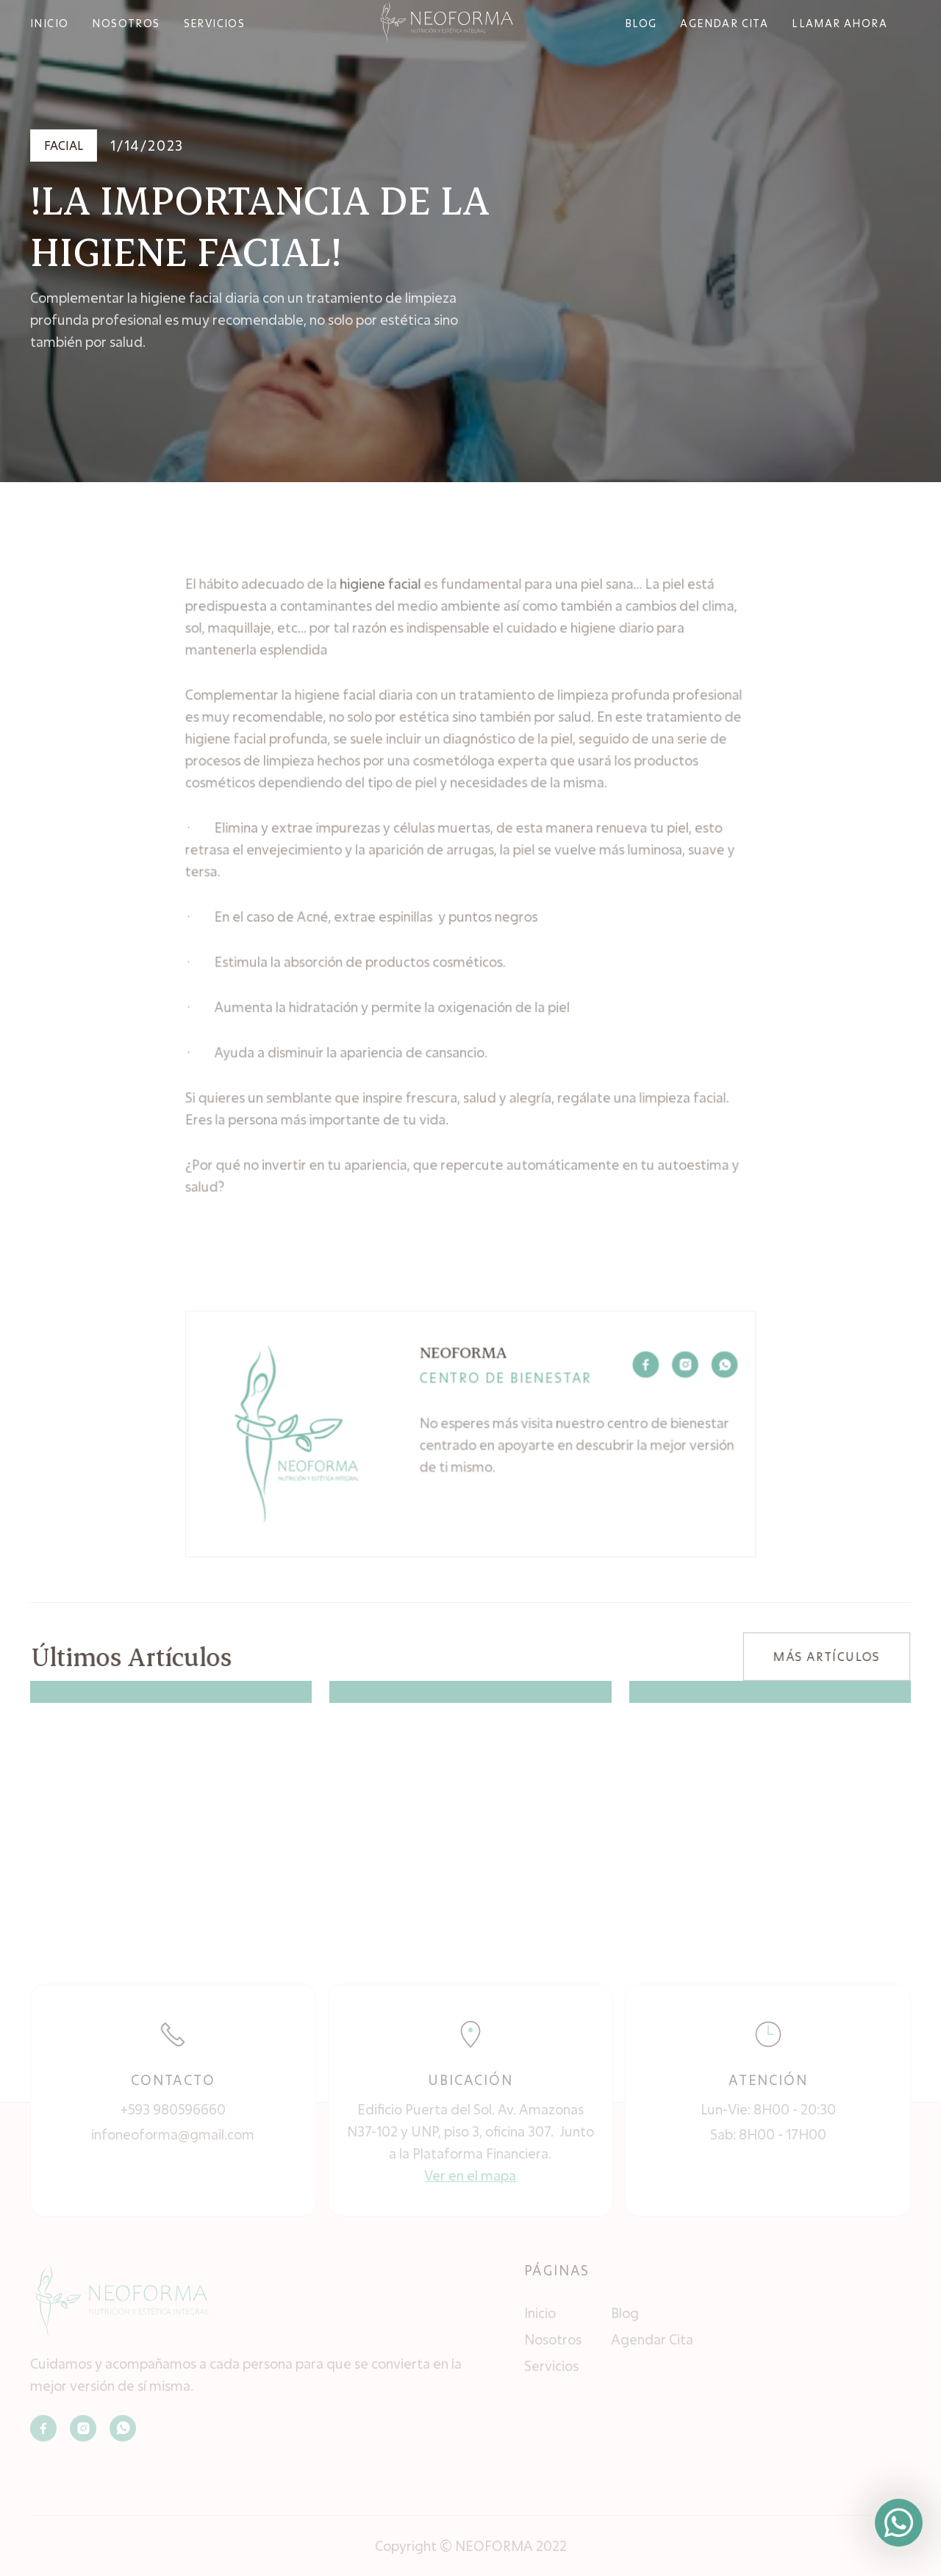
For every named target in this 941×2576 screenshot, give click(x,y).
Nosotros (553, 2339)
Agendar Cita (652, 2339)
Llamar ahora (839, 23)
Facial (63, 145)
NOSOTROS (126, 23)
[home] (446, 22)
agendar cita (724, 23)
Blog (625, 2313)
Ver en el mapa (470, 2175)
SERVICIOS (215, 23)
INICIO (49, 23)
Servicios (551, 2365)
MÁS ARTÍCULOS (826, 1656)
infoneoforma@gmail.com (172, 2134)
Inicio (540, 2313)
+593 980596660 (173, 2109)
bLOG (641, 23)
